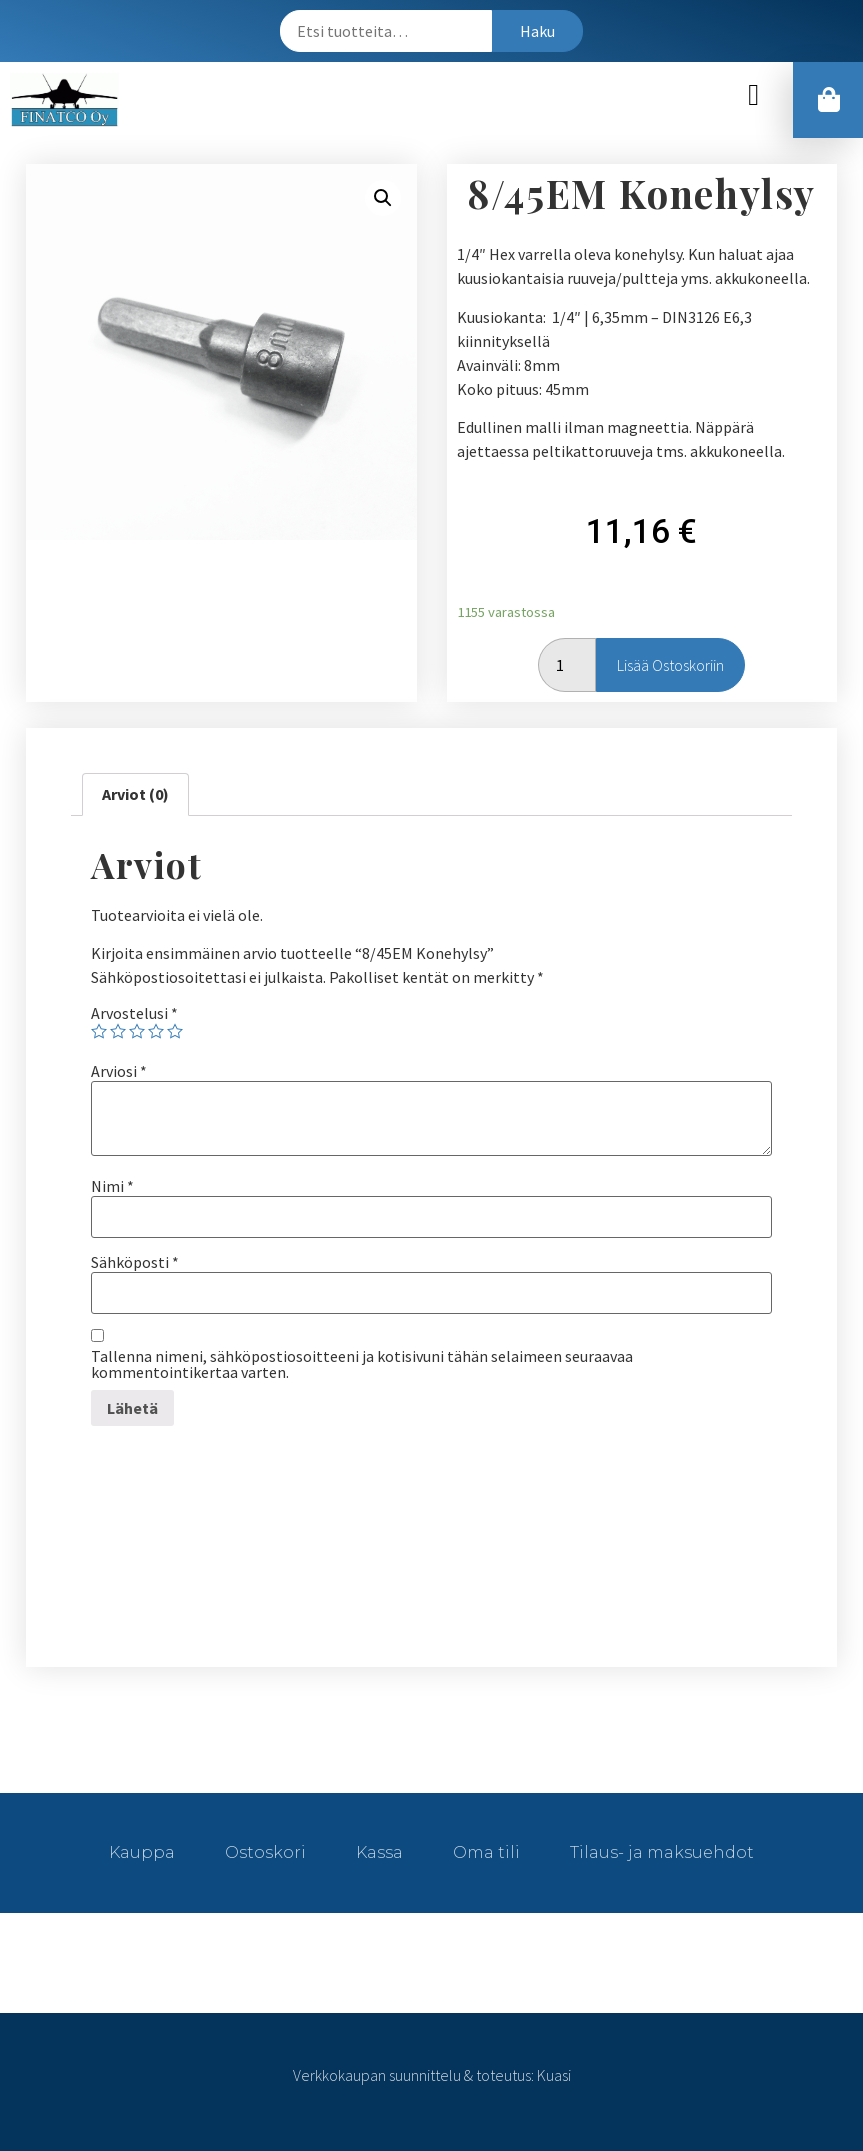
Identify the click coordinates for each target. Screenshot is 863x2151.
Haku (537, 31)
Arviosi (119, 1071)
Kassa (379, 1852)
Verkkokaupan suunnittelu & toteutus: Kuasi (432, 2075)
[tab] (135, 795)
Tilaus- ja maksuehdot (662, 1852)
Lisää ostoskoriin (670, 665)
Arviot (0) (135, 794)
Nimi (112, 1186)
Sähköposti (135, 1262)
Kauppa (142, 1852)
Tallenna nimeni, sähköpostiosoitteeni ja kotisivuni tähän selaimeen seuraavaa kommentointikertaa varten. (362, 1364)
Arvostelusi (134, 1013)
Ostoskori (265, 1852)
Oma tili (486, 1852)
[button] (754, 95)
